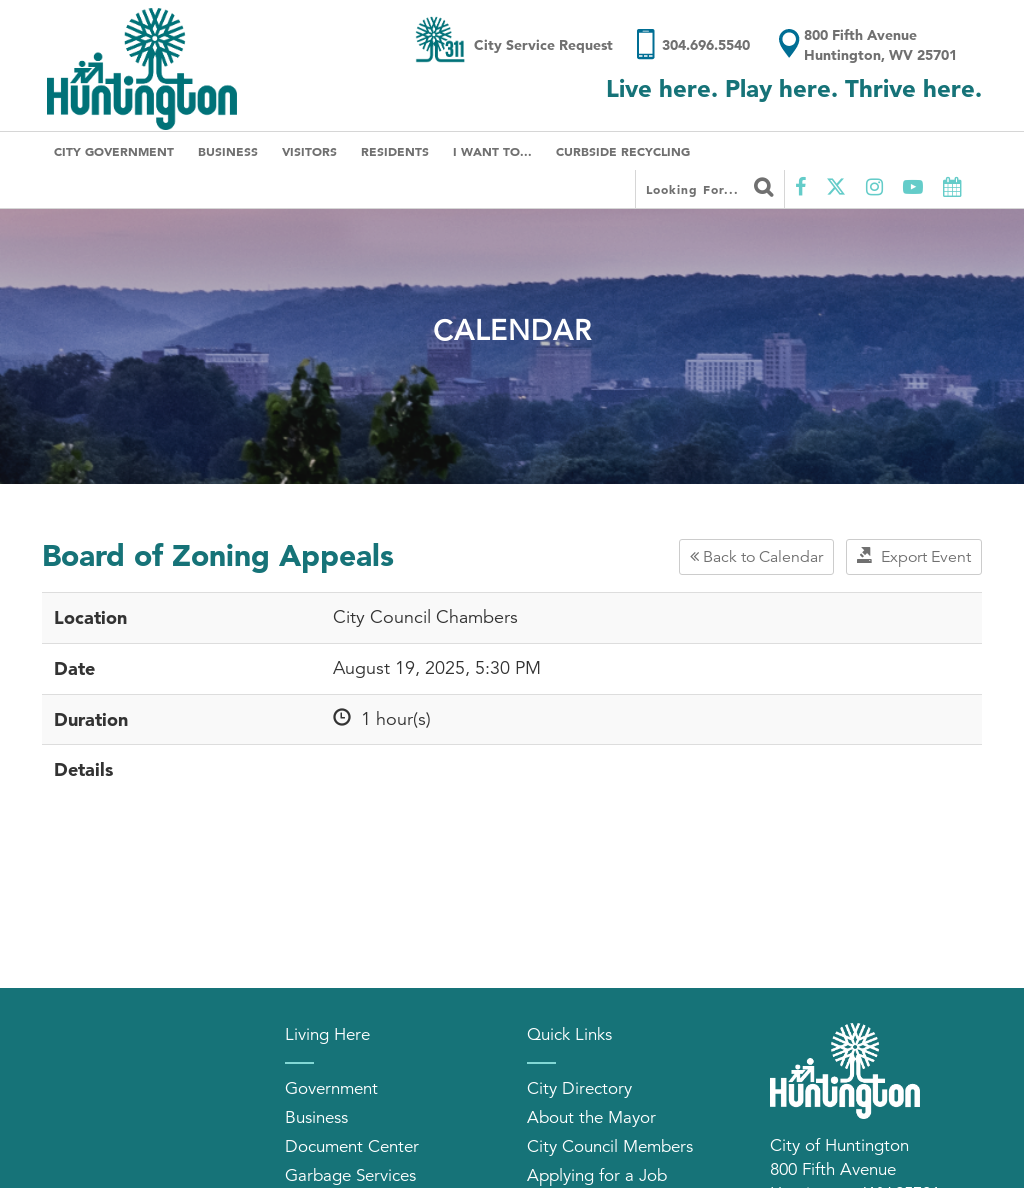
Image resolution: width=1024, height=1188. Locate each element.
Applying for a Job (597, 1175)
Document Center (352, 1146)
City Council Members (610, 1146)
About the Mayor (591, 1117)
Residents (395, 151)
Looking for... (710, 187)
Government (331, 1088)
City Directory (579, 1088)
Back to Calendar (756, 557)
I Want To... (492, 151)
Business (228, 151)
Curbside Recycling (623, 151)
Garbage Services (350, 1175)
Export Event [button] (914, 557)
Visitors (309, 151)
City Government (114, 151)
